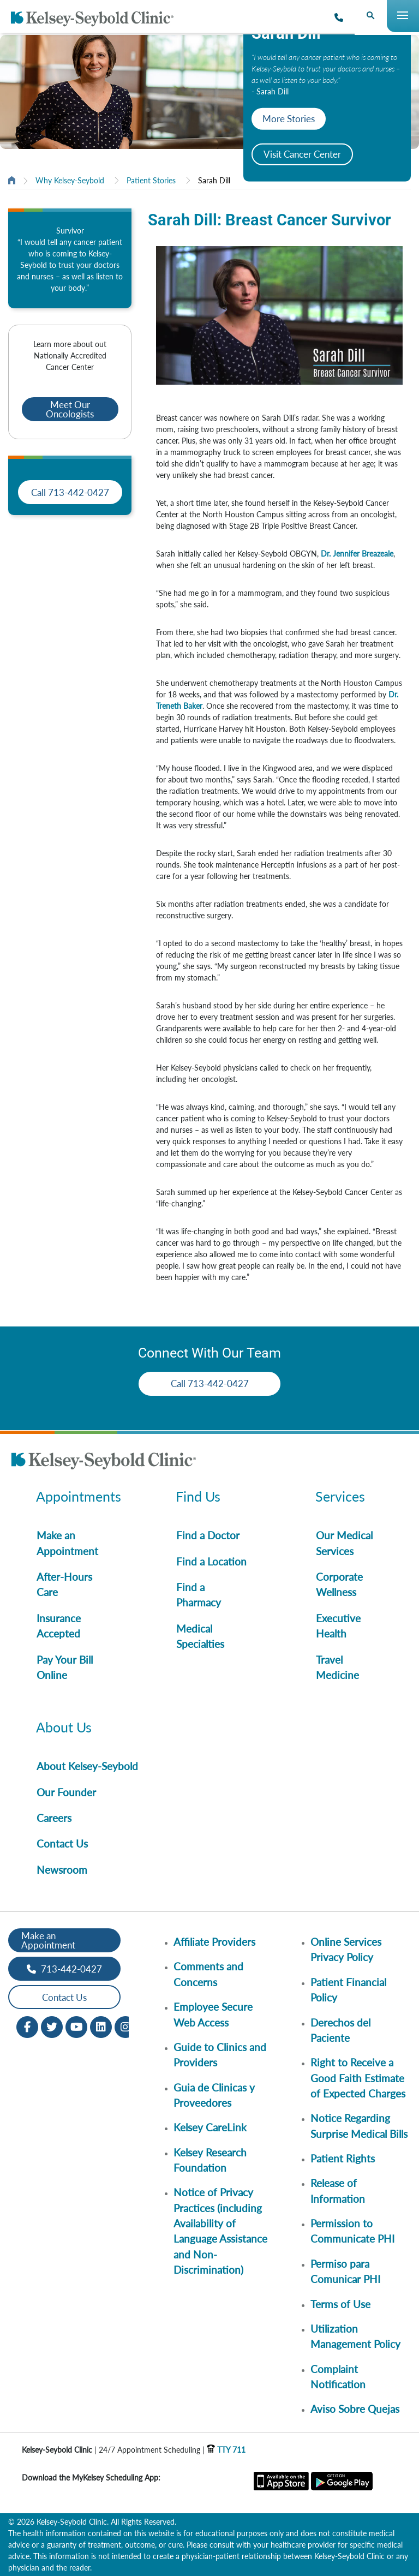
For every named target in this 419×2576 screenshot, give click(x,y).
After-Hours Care (64, 1584)
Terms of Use (340, 2304)
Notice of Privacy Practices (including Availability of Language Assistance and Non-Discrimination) (220, 2231)
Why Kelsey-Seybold (69, 180)
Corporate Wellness (339, 1584)
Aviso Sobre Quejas (354, 2408)
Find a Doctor (208, 1535)
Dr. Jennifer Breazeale (357, 553)
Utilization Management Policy (355, 2336)
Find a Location (211, 1561)
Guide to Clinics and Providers (219, 2055)
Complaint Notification (338, 2376)
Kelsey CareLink (210, 2127)
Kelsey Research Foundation (210, 2160)
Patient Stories (151, 180)
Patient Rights (342, 2158)
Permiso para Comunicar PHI (345, 2271)
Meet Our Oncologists (70, 409)
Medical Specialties (200, 1636)
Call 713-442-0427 (70, 492)
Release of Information (337, 2190)
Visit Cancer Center (302, 154)
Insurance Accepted (59, 1626)
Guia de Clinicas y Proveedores (214, 2095)
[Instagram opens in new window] (125, 2026)
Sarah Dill (214, 180)
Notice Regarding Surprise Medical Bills (359, 2125)
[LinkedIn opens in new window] (101, 2026)
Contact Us (62, 1843)
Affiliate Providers (214, 1941)
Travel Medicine (337, 1667)
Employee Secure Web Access (213, 2014)
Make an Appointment (67, 1543)
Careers (54, 1818)
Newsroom (62, 1869)
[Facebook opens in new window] (27, 2026)
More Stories (288, 118)
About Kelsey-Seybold (87, 1766)
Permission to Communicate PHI (352, 2231)
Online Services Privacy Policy (345, 1949)
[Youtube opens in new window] (76, 2026)
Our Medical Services (344, 1543)
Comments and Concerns (208, 1974)
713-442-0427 (64, 1969)
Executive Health (338, 1626)
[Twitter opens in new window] (51, 2026)
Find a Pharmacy (198, 1595)
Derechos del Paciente (340, 2030)
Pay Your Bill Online (65, 1667)
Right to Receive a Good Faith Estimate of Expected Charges (357, 2078)
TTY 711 (226, 2449)
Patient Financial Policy (348, 1990)
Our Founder (66, 1792)
